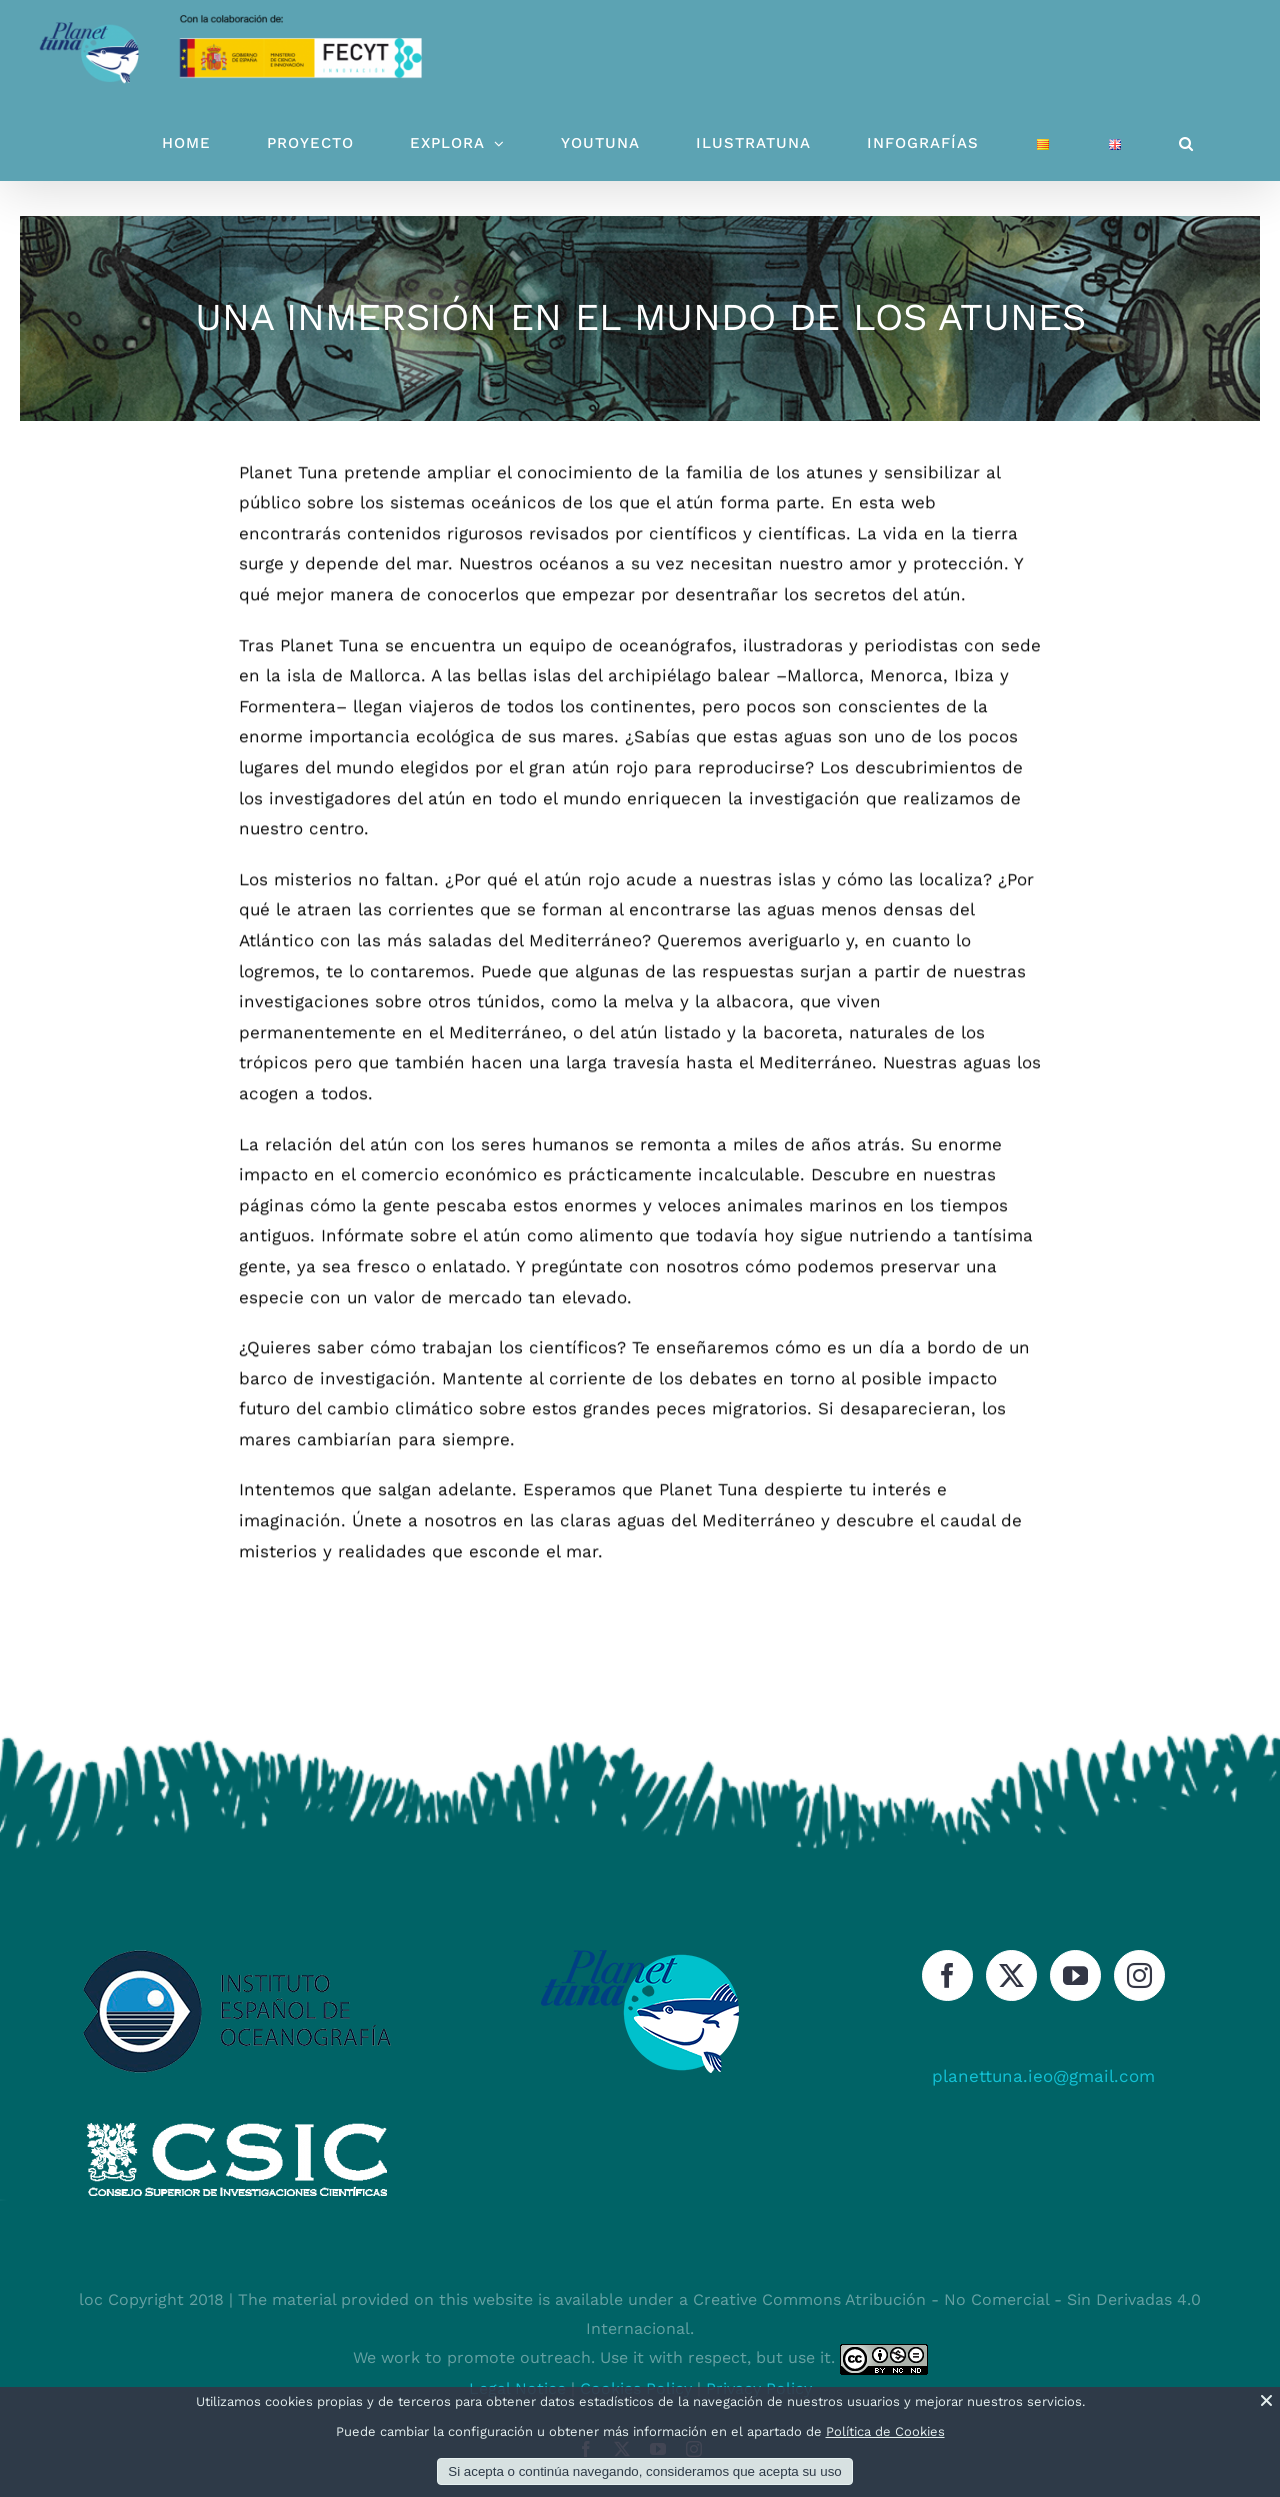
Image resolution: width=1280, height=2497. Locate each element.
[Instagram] (1139, 1975)
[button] (1186, 143)
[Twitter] (1011, 1975)
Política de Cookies (885, 2431)
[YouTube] (1075, 1975)
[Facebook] (947, 1975)
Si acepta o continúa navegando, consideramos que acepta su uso (644, 2471)
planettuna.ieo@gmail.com (1043, 2076)
